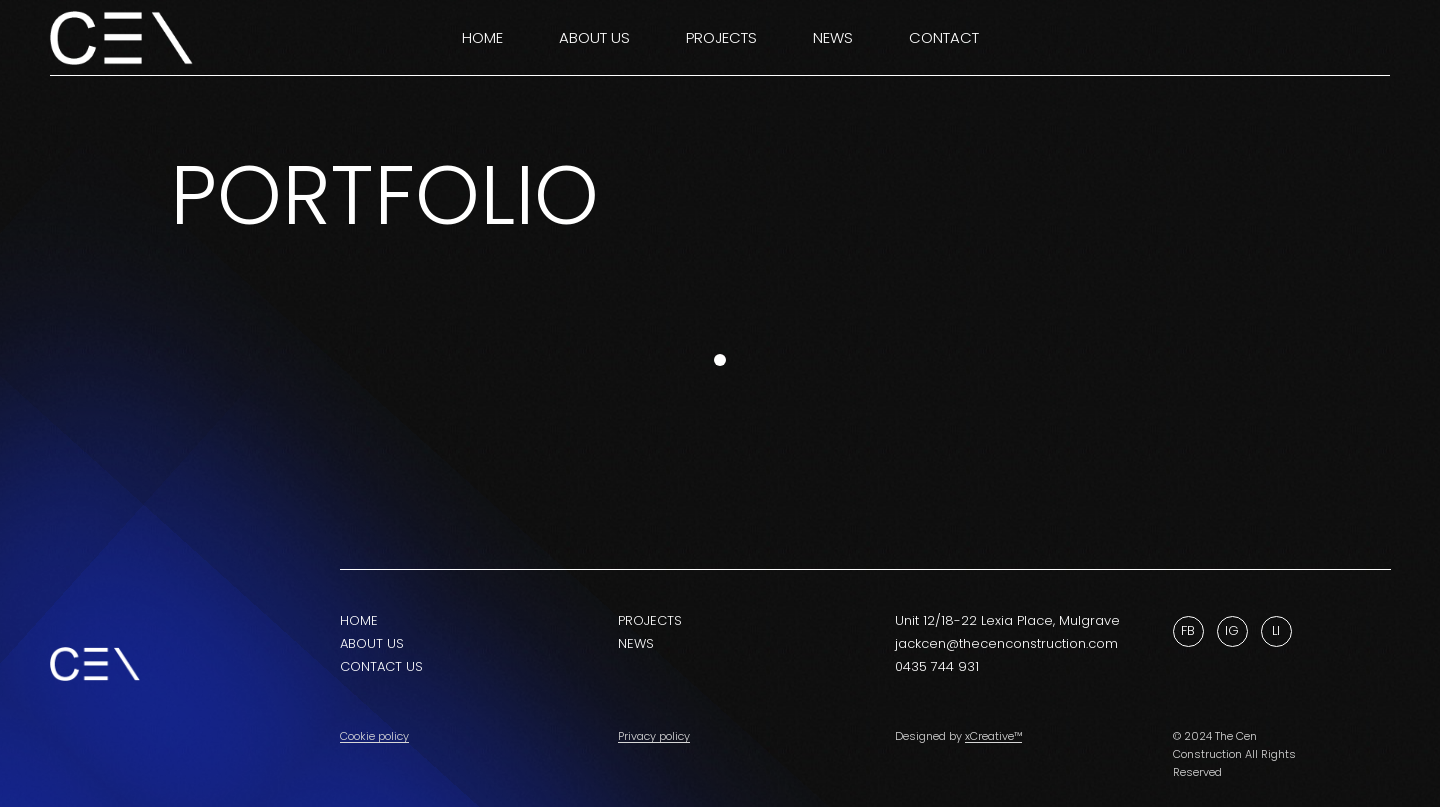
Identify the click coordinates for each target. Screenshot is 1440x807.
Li (1276, 630)
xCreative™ (993, 736)
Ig (1232, 630)
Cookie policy (374, 736)
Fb (1188, 630)
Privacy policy (654, 736)
